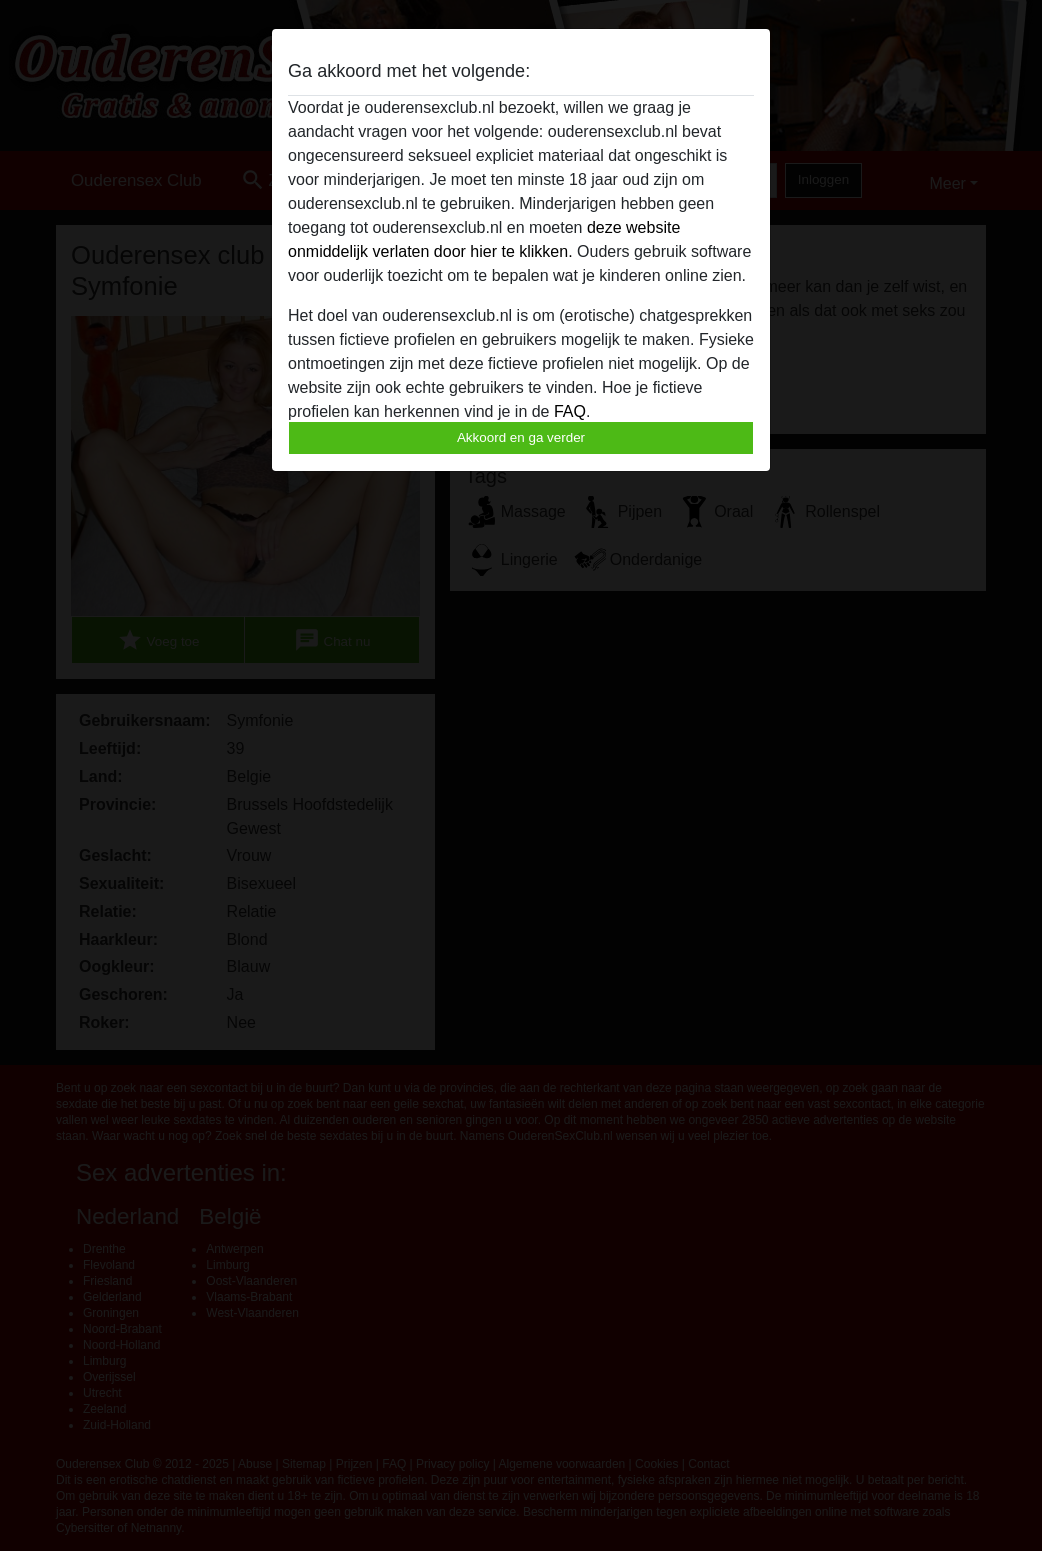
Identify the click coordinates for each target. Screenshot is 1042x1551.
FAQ (570, 411)
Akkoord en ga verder (521, 437)
